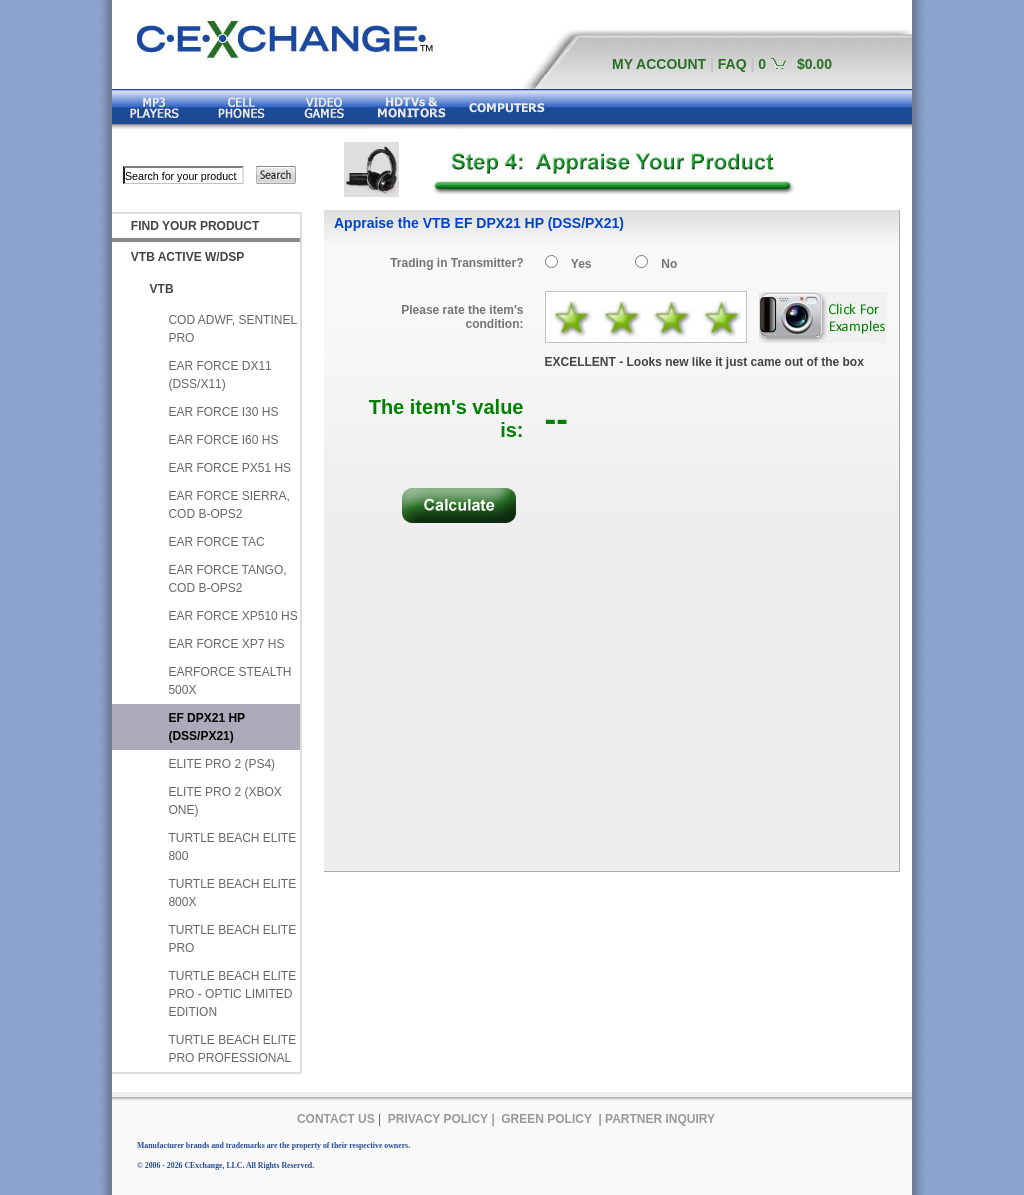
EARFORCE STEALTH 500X (229, 681)
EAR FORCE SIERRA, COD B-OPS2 (228, 505)
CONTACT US (336, 1119)
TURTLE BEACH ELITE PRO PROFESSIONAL (232, 1049)
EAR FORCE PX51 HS (229, 468)
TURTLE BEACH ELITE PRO (232, 939)
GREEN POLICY (546, 1119)
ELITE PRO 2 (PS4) (221, 764)
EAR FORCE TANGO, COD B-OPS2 (227, 579)
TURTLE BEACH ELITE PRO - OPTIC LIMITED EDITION (232, 994)
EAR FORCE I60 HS (223, 440)
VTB (162, 289)
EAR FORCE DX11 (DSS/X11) (219, 375)
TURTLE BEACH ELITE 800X (232, 893)
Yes (581, 264)
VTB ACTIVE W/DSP (188, 257)
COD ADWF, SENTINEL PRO (232, 329)
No (669, 264)
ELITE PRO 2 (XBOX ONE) (224, 801)
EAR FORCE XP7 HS (226, 644)
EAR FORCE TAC (216, 542)
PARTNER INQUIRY (660, 1119)
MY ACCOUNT (659, 64)
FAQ (732, 64)
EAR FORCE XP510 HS (232, 616)
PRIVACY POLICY (438, 1119)
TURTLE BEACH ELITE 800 (232, 847)
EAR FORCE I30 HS (223, 412)
